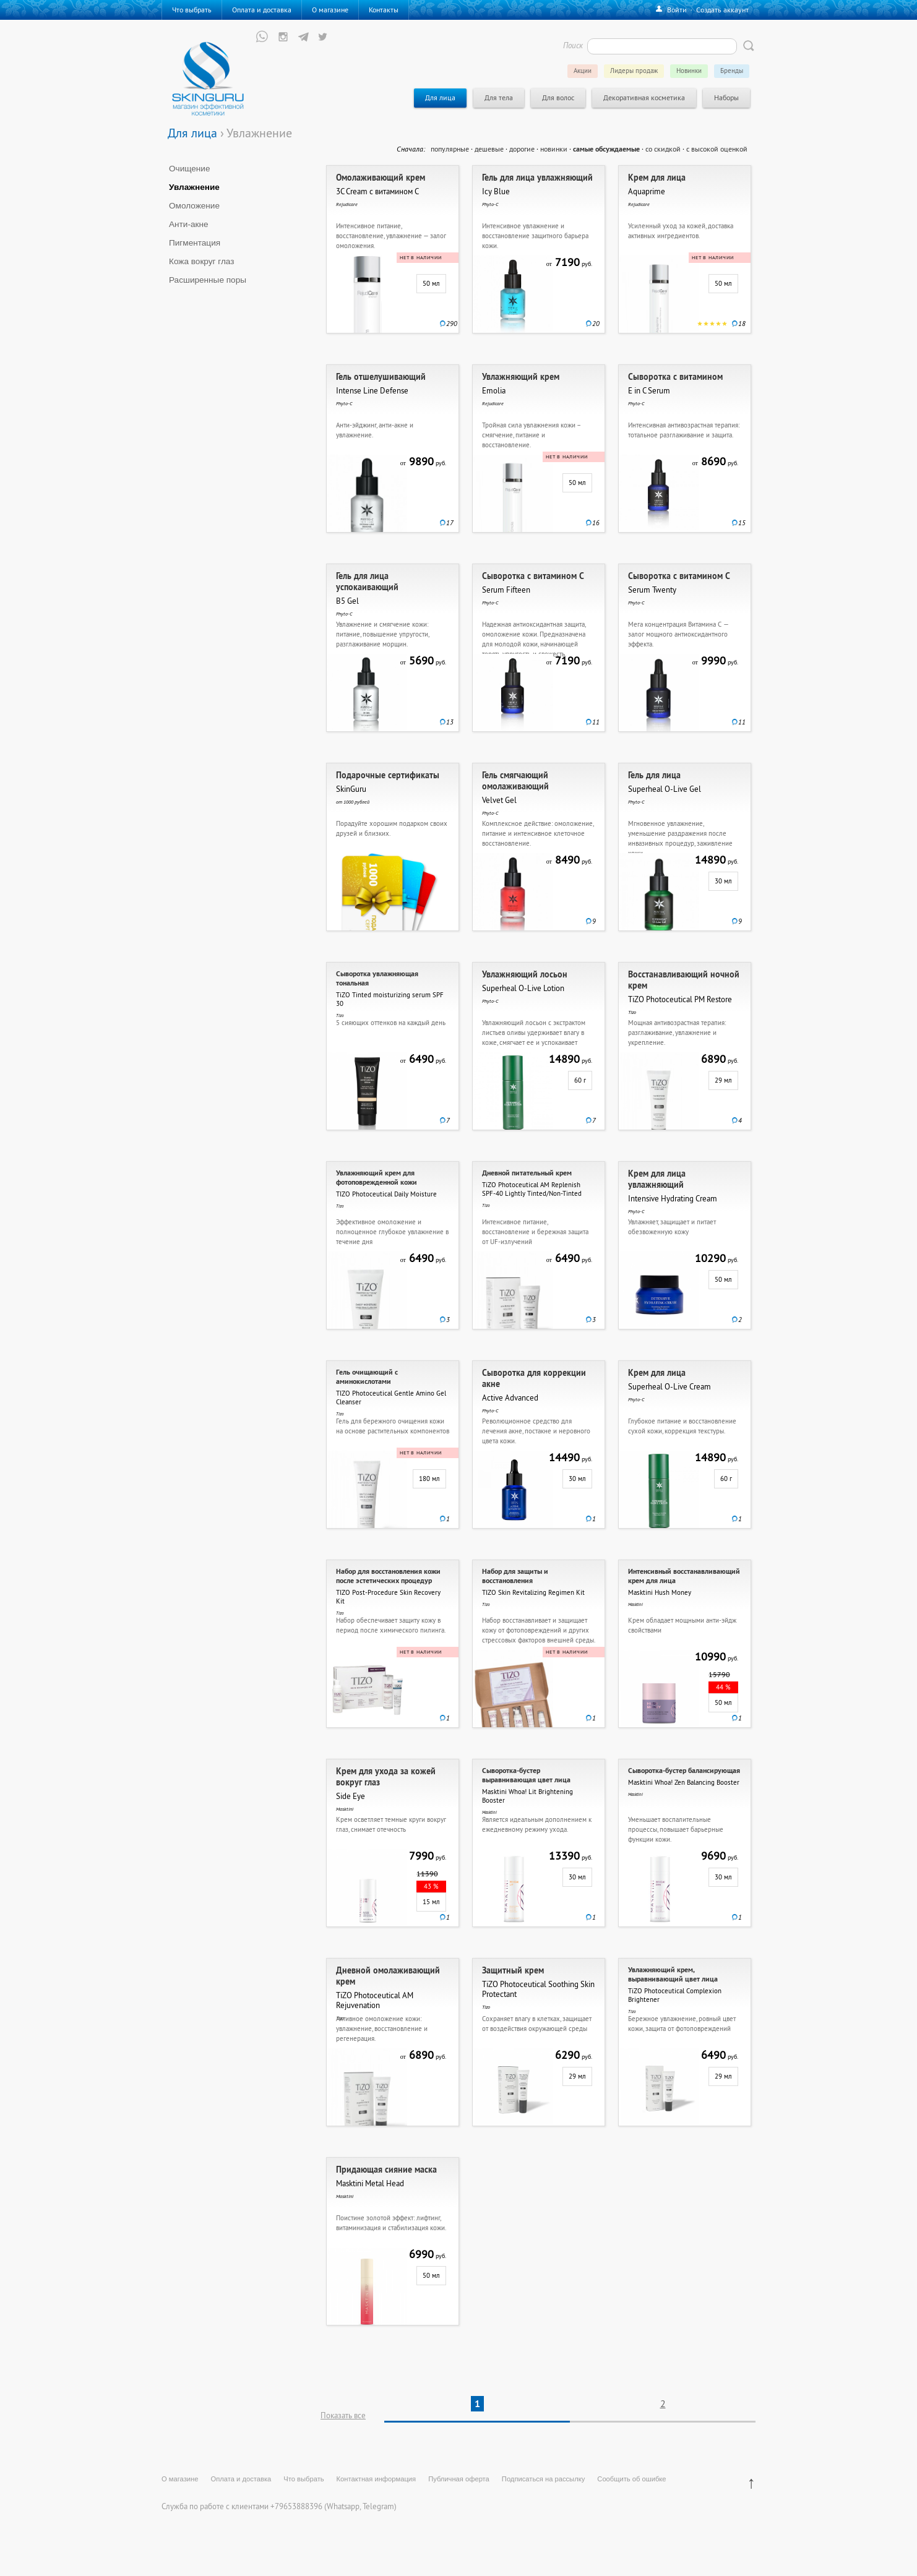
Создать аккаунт (722, 9)
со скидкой (663, 148)
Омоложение (194, 205)
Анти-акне (189, 224)
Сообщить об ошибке (631, 2479)
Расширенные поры (207, 280)
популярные (450, 148)
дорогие (522, 148)
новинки (553, 148)
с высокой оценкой (716, 148)
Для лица (192, 132)
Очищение (189, 168)
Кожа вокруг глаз (202, 261)
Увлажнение (194, 187)
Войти (677, 9)
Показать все (343, 2415)
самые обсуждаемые (606, 149)
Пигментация (194, 242)
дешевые (489, 148)
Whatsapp (343, 2506)
